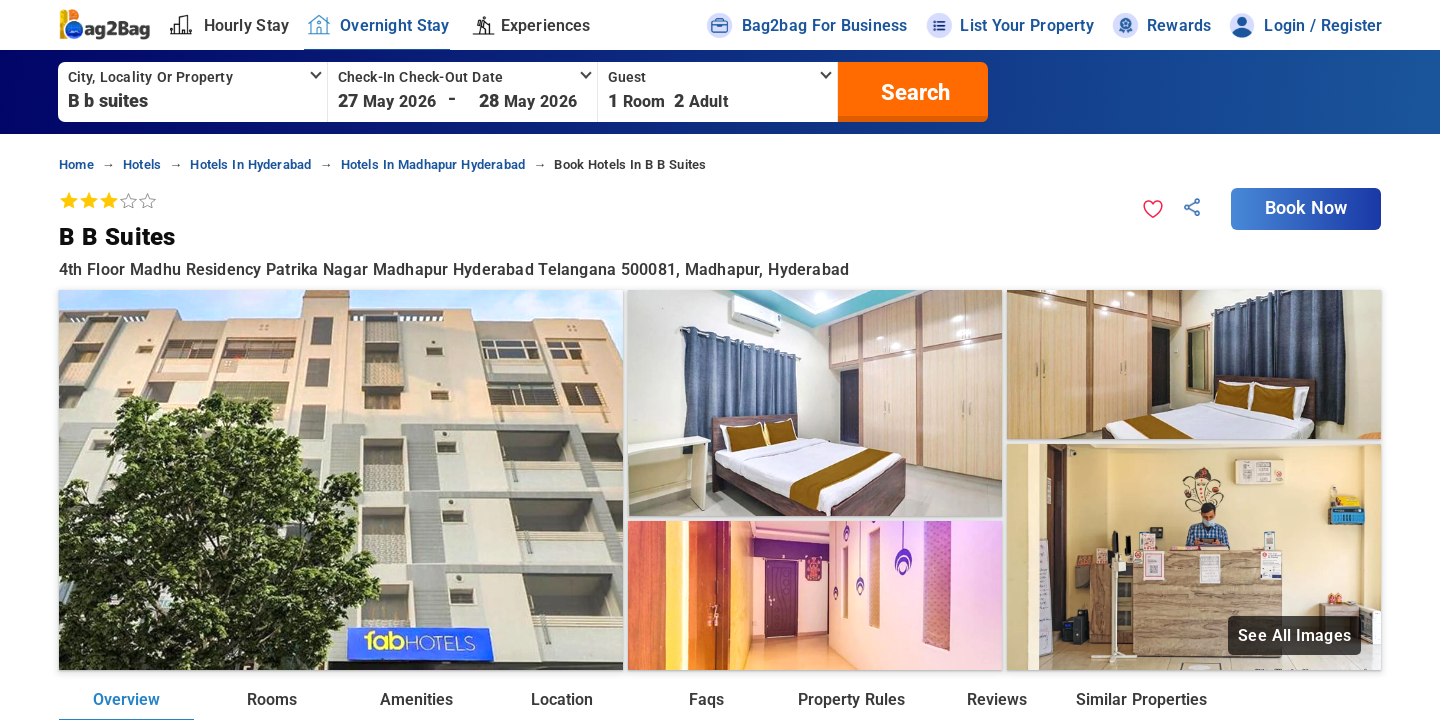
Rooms (272, 699)
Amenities (416, 699)
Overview (126, 699)
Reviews (997, 699)
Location (562, 699)
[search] (913, 92)
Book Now (1306, 208)
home (76, 164)
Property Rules (851, 699)
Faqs (706, 699)
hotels (142, 164)
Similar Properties (1141, 699)
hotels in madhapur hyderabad (433, 164)
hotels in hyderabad (250, 164)
